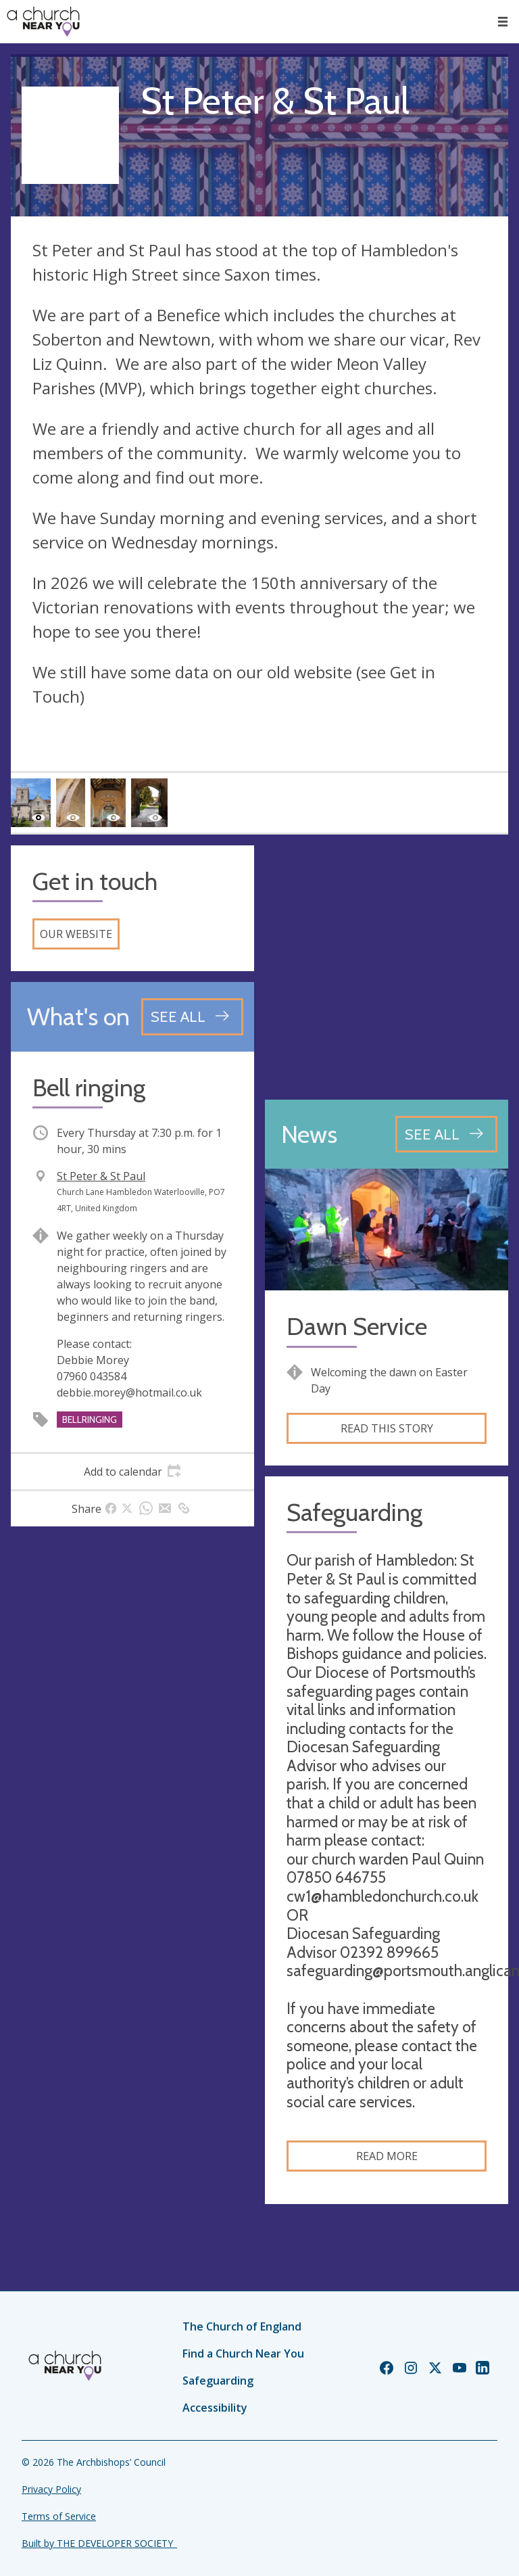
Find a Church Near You (243, 2353)
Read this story (387, 1428)
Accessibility (214, 2407)
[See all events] (192, 1016)
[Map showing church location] (386, 967)
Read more (387, 2156)
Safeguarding (217, 2380)
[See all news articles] (446, 1134)
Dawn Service (357, 1326)
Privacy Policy (51, 2489)
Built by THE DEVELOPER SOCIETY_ (99, 2543)
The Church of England (241, 2326)
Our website (76, 934)
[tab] (132, 1471)
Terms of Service (59, 2516)
